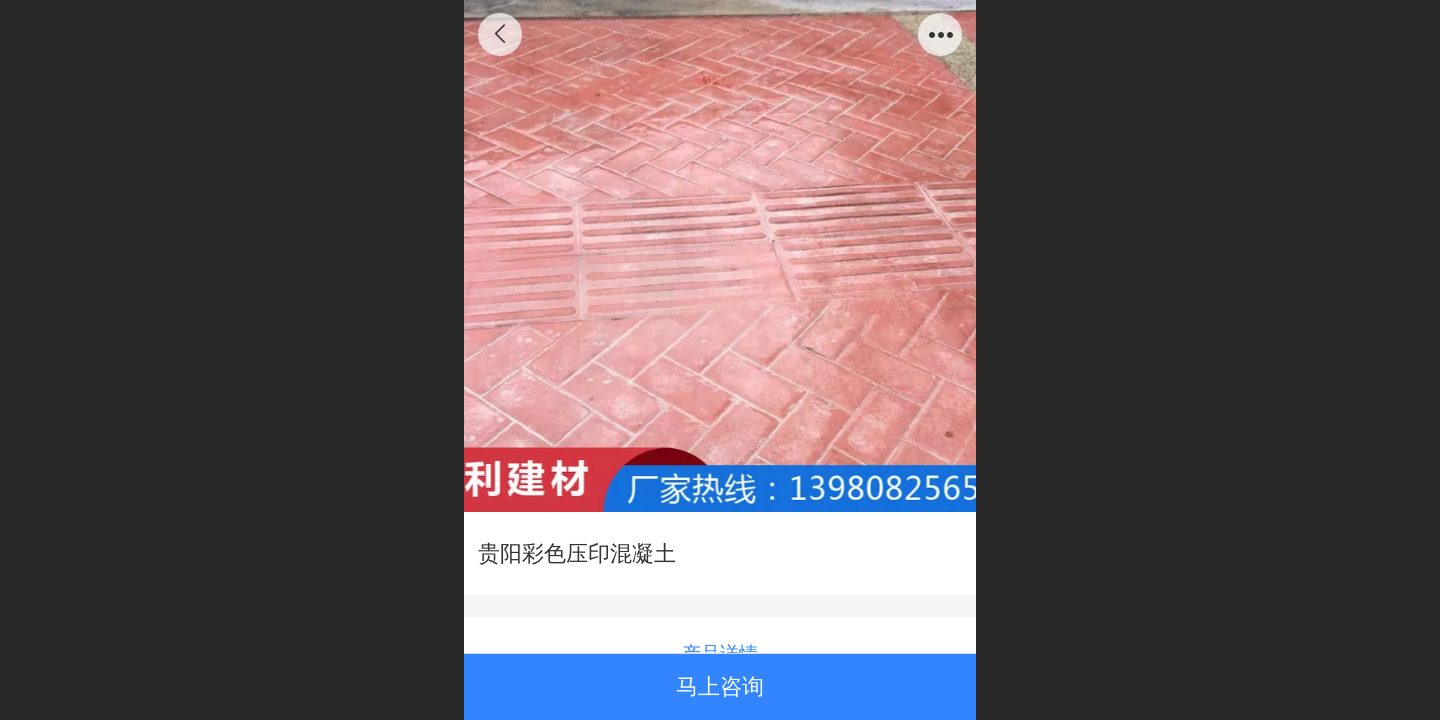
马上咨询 (720, 686)
